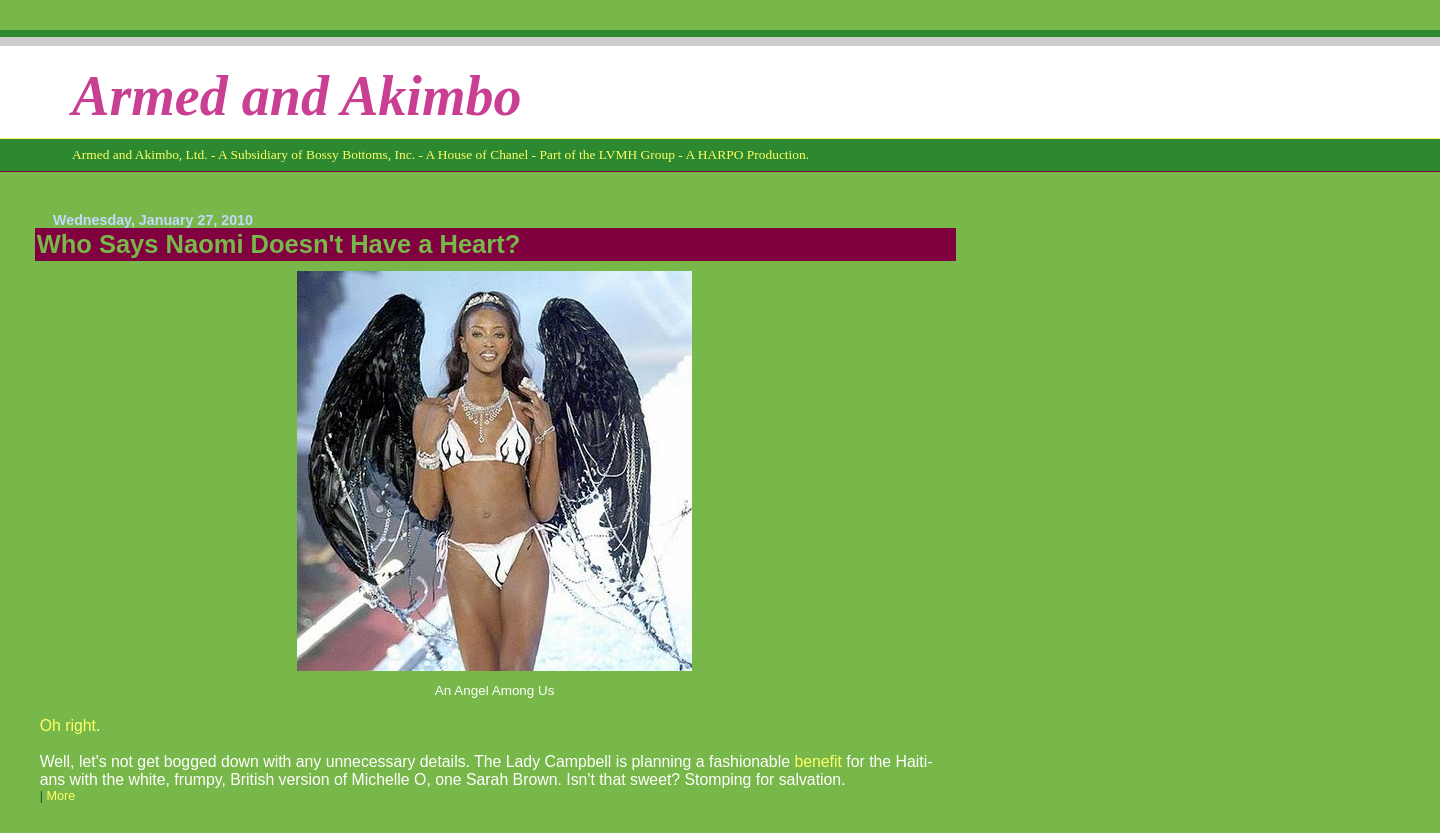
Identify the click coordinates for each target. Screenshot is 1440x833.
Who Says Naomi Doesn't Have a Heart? (279, 244)
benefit (818, 761)
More (60, 796)
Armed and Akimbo (297, 96)
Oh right (68, 725)
